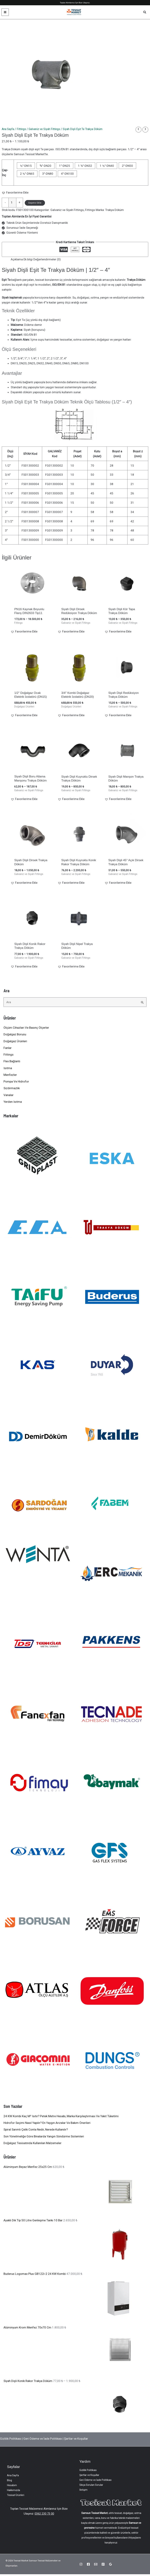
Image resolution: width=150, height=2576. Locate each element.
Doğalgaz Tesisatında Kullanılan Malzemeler (32, 2145)
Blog (9, 2482)
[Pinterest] (103, 2566)
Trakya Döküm (114, 211)
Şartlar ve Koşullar (76, 2440)
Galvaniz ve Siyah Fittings (44, 130)
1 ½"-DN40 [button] (107, 167)
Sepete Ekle (34, 204)
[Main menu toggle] (5, 14)
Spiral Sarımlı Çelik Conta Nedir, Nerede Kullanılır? (36, 2131)
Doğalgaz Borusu (15, 1036)
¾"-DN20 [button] (45, 167)
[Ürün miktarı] (12, 204)
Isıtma (8, 1070)
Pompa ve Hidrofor (16, 1083)
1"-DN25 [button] (64, 167)
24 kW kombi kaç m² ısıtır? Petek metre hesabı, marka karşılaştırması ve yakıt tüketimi (61, 2118)
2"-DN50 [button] (127, 167)
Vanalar (9, 1097)
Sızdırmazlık (12, 1090)
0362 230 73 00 (44, 2515)
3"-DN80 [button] (47, 175)
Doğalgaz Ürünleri (15, 1043)
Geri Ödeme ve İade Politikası (42, 2440)
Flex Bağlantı (12, 1063)
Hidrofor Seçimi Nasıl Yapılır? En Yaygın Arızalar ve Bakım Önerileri (47, 2124)
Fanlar (8, 1049)
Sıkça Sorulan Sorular (91, 2486)
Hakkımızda (13, 2491)
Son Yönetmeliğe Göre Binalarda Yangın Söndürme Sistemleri (44, 2138)
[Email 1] (95, 2566)
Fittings (21, 130)
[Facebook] (88, 2566)
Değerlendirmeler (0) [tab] (47, 261)
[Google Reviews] (110, 2566)
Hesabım (12, 2487)
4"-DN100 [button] (67, 175)
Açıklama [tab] (17, 261)
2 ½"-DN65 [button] (27, 175)
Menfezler (10, 1076)
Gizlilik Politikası (10, 2440)
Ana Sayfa (8, 130)
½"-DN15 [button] (26, 167)
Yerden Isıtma (13, 1103)
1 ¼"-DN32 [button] (85, 167)
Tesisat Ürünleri (15, 2496)
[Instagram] (81, 2566)
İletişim (83, 2491)
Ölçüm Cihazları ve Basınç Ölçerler (26, 1029)
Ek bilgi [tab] (28, 261)
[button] (142, 14)
